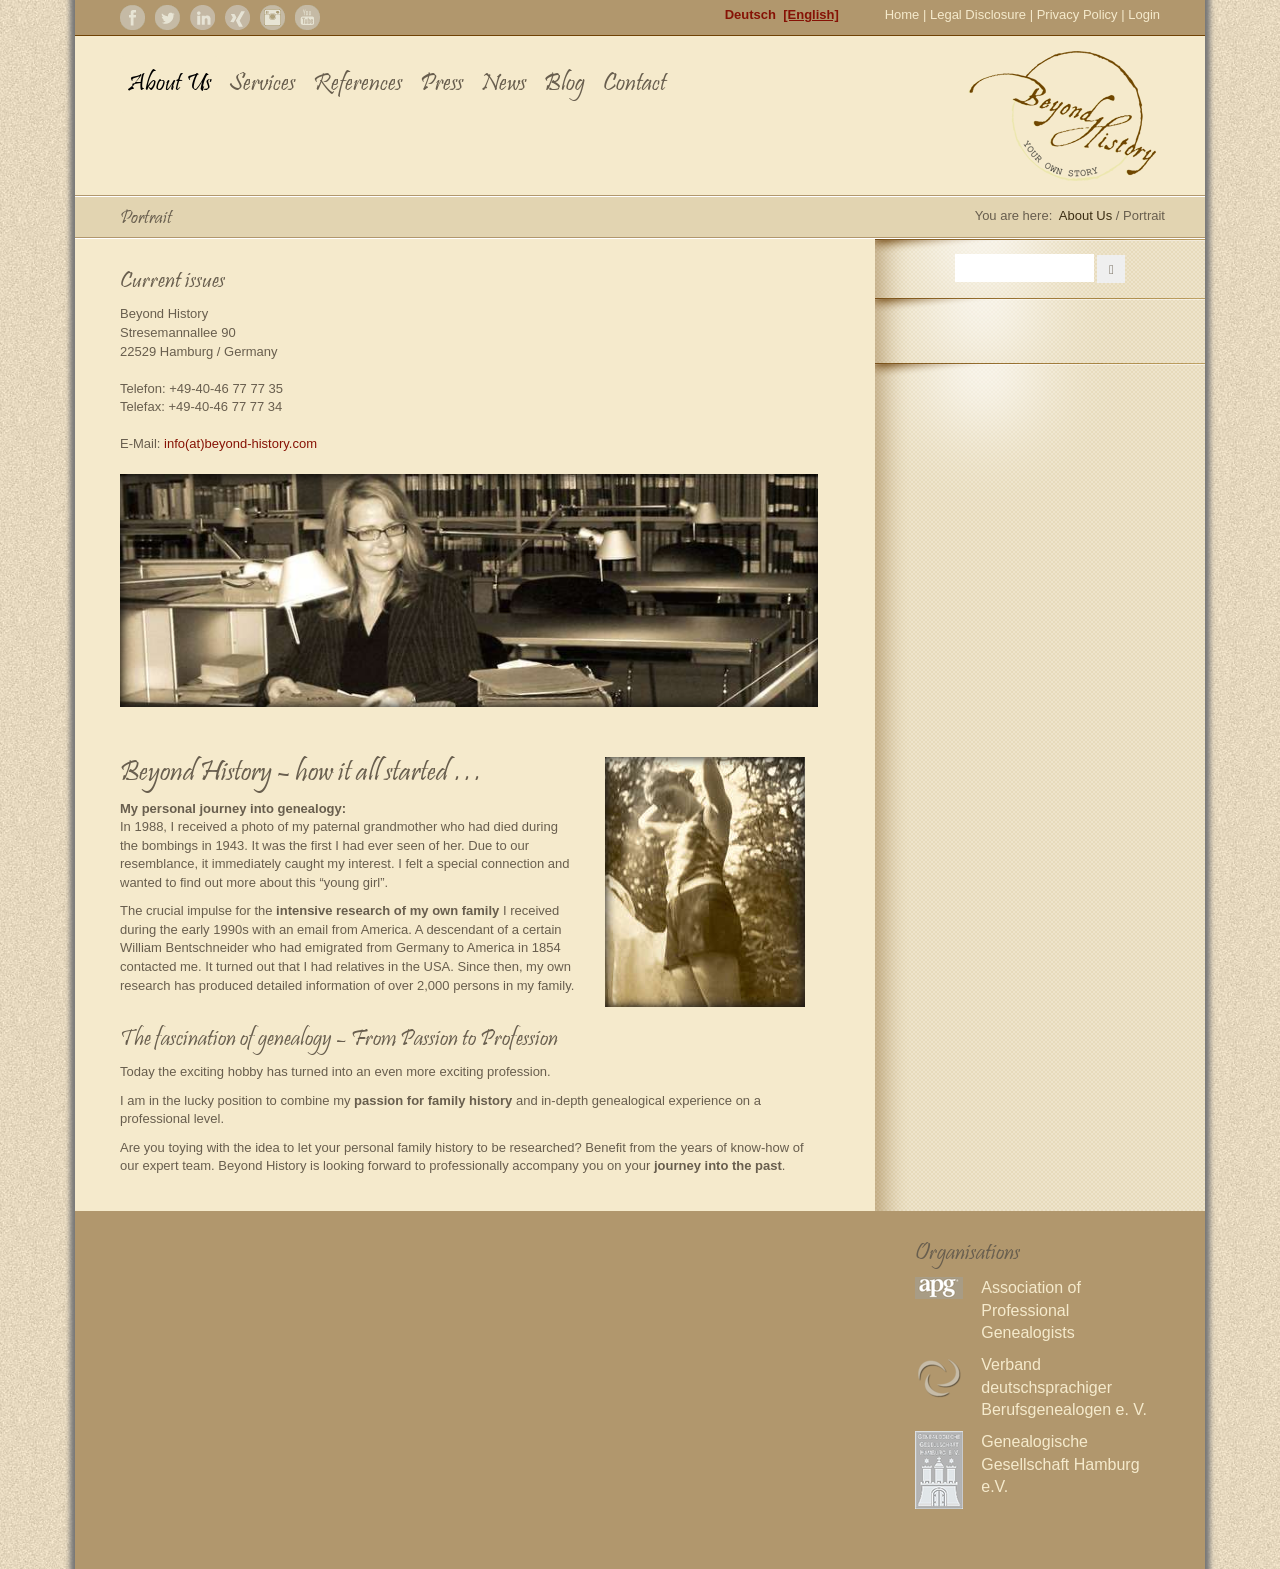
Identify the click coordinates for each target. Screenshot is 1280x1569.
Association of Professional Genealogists (1031, 1310)
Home (902, 14)
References (357, 84)
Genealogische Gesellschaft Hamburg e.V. (1060, 1464)
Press (441, 84)
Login (1144, 14)
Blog (564, 84)
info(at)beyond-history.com (240, 443)
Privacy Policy (1077, 14)
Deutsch (750, 14)
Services (262, 84)
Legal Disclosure (978, 14)
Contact (634, 84)
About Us (169, 84)
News (503, 84)
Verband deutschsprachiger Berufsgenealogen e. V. (1064, 1387)
